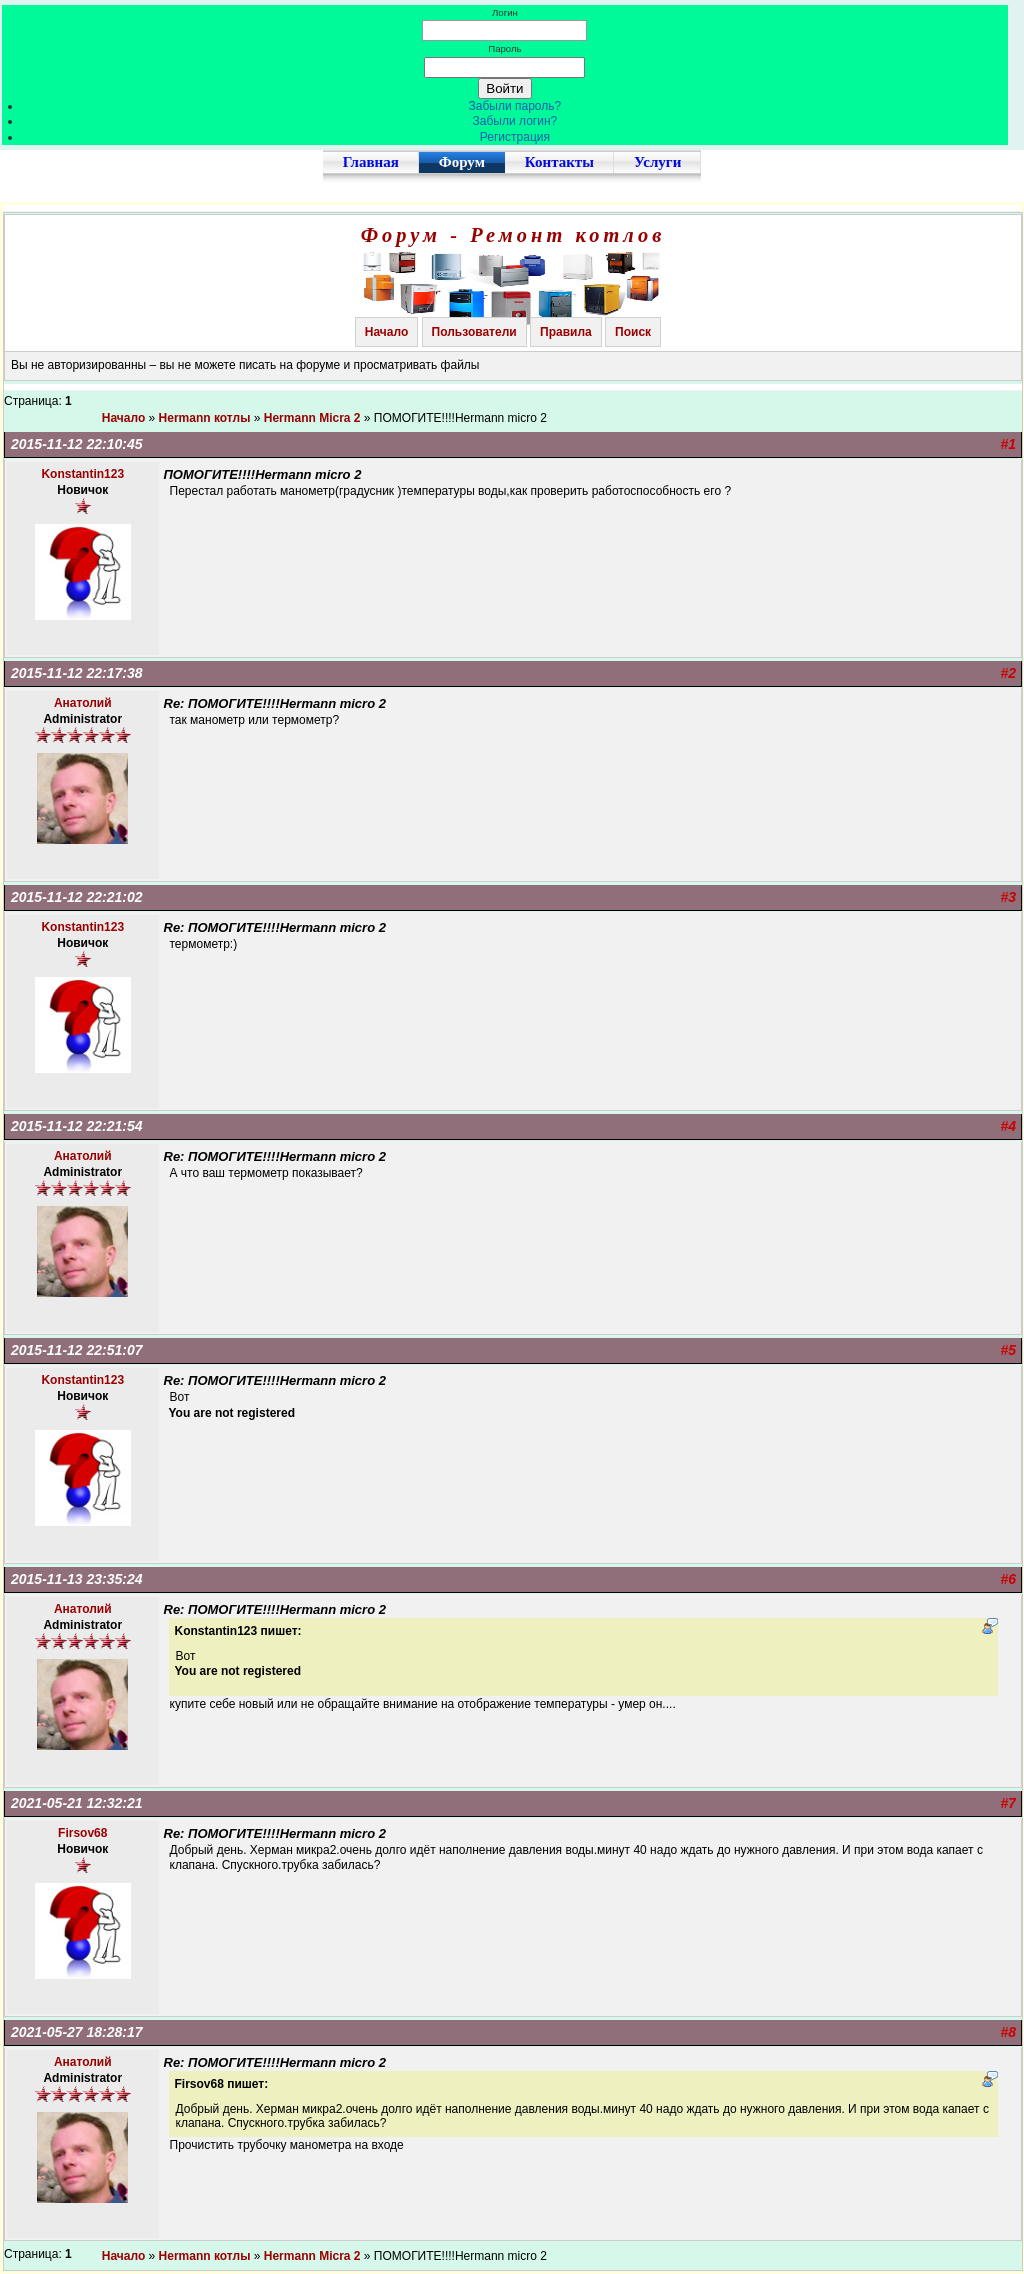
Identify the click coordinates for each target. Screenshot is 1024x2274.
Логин (505, 12)
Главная (371, 162)
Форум (462, 162)
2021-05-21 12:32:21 (77, 1803)
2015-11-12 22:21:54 (77, 1126)
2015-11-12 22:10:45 (77, 444)
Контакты (559, 162)
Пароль (504, 48)
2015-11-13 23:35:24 (77, 1579)
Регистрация (515, 137)
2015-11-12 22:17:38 (77, 673)
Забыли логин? (515, 121)
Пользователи (474, 332)
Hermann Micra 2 (312, 418)
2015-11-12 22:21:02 (77, 897)
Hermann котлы (205, 418)
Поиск (633, 332)
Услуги (657, 162)
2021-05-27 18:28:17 (77, 2032)
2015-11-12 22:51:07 (77, 1350)
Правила (566, 332)
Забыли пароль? (515, 106)
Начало (386, 332)
